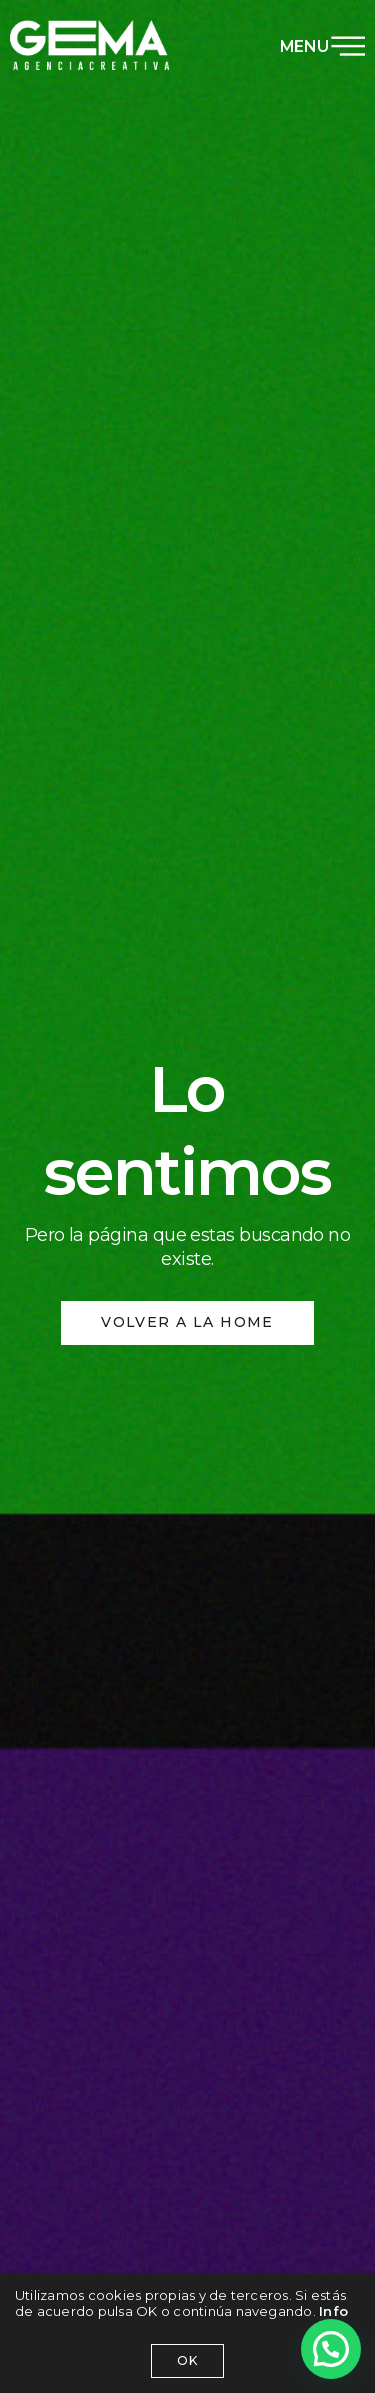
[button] (331, 2349)
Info (333, 2311)
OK (187, 2360)
